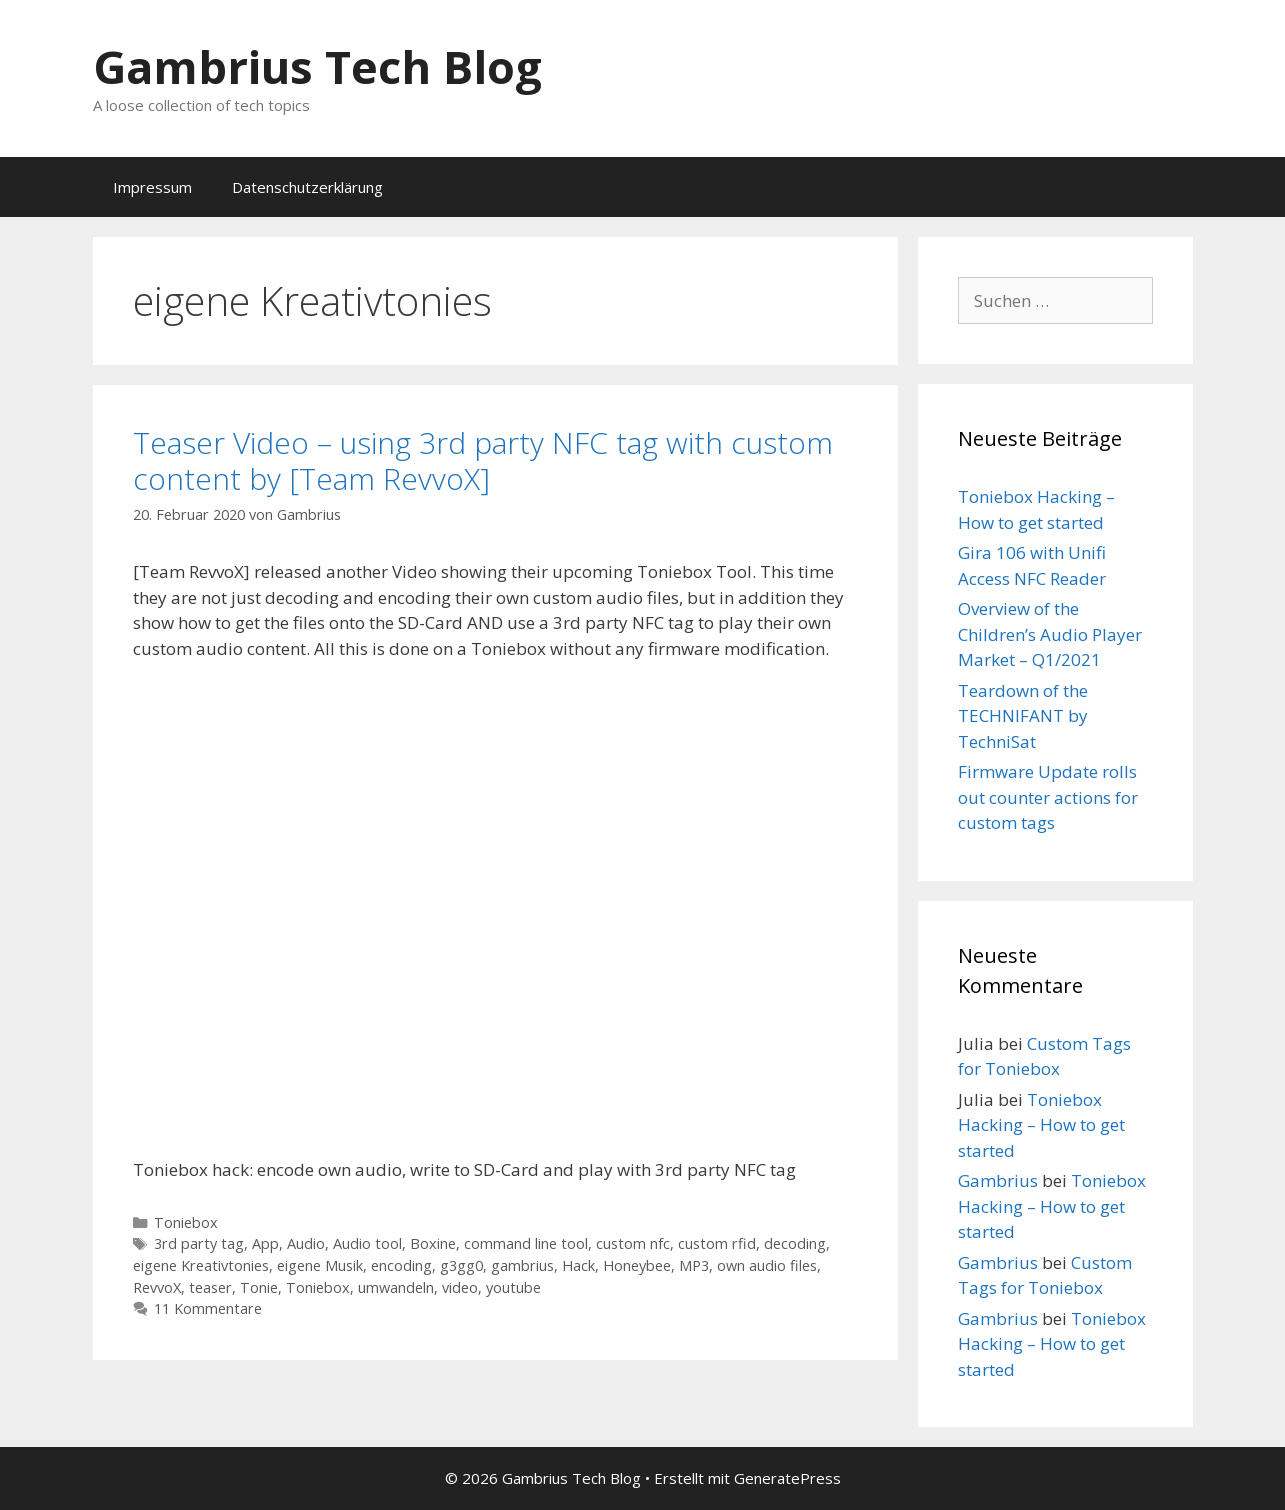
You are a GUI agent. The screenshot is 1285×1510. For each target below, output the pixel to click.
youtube (513, 1287)
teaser (210, 1287)
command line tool (526, 1243)
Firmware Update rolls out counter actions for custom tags (1048, 797)
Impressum (152, 187)
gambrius (522, 1265)
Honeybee (637, 1265)
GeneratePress (787, 1478)
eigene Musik (320, 1265)
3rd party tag (199, 1243)
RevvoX (157, 1287)
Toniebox (186, 1222)
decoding (795, 1243)
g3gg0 (461, 1265)
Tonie (259, 1287)
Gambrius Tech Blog (317, 66)
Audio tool (367, 1243)
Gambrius (998, 1180)
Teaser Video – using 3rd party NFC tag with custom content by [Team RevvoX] (483, 460)
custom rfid (717, 1243)
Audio (306, 1243)
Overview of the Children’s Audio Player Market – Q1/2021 (1050, 634)
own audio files (767, 1265)
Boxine (433, 1243)
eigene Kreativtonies (201, 1265)
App (265, 1243)
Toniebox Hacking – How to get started (1041, 1125)
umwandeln (396, 1287)
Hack (578, 1265)
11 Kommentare (208, 1308)
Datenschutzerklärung (307, 187)
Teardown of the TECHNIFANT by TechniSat (1023, 716)
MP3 (694, 1265)
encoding (401, 1265)
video (460, 1287)
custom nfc (633, 1243)
